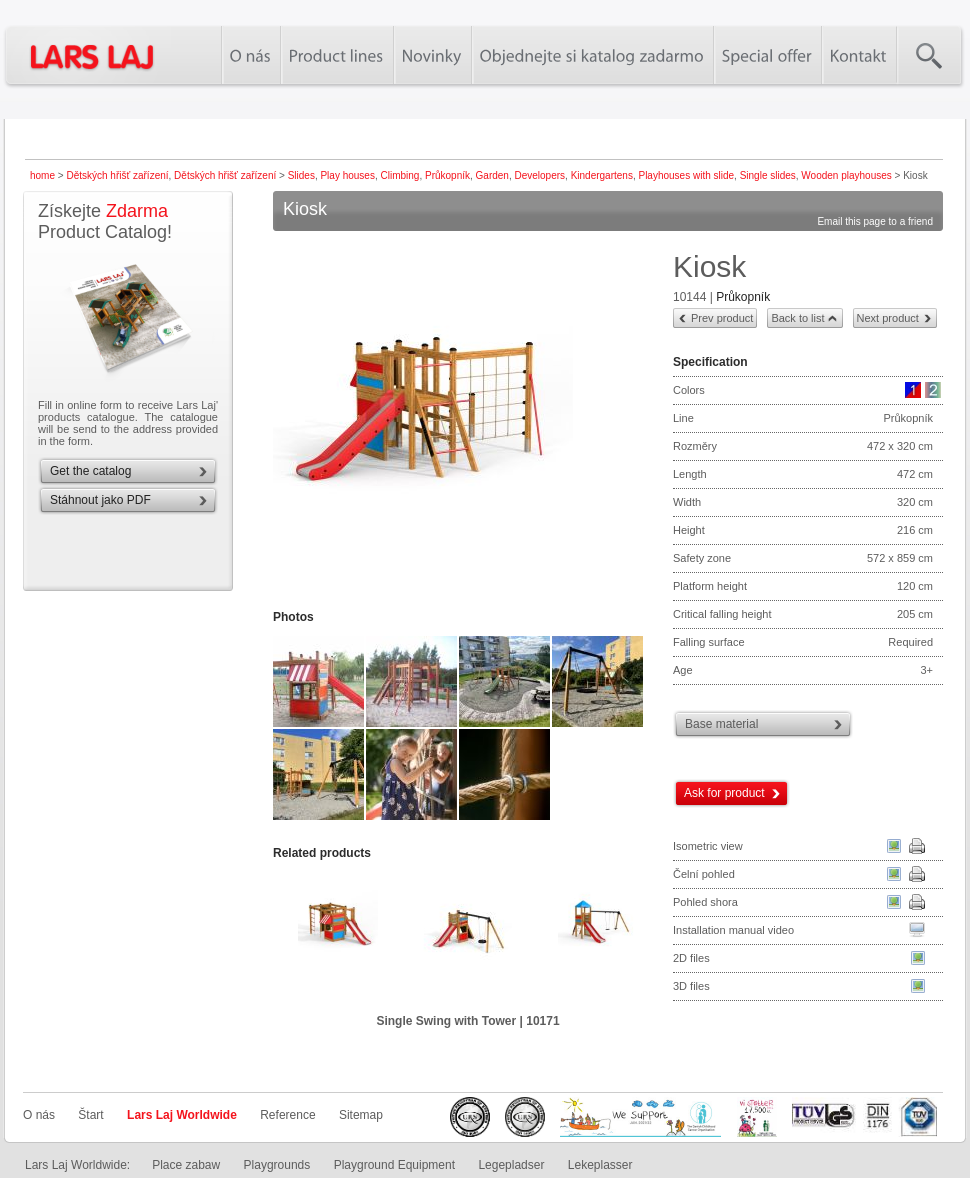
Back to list (797, 318)
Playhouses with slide (686, 175)
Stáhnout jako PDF (100, 500)
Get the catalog (90, 471)
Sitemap (361, 1115)
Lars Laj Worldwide (182, 1115)
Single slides (768, 175)
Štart (90, 1115)
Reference (287, 1115)
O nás (39, 1115)
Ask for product (724, 793)
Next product (888, 318)
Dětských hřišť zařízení (117, 175)
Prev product (722, 318)
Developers (539, 175)
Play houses (347, 175)
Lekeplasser (600, 1165)
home (42, 175)
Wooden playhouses (846, 175)
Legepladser (511, 1165)
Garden (492, 175)
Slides (301, 175)
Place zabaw (186, 1165)
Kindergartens (602, 175)
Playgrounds (277, 1165)
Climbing (400, 175)
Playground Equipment (394, 1165)
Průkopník (447, 175)
